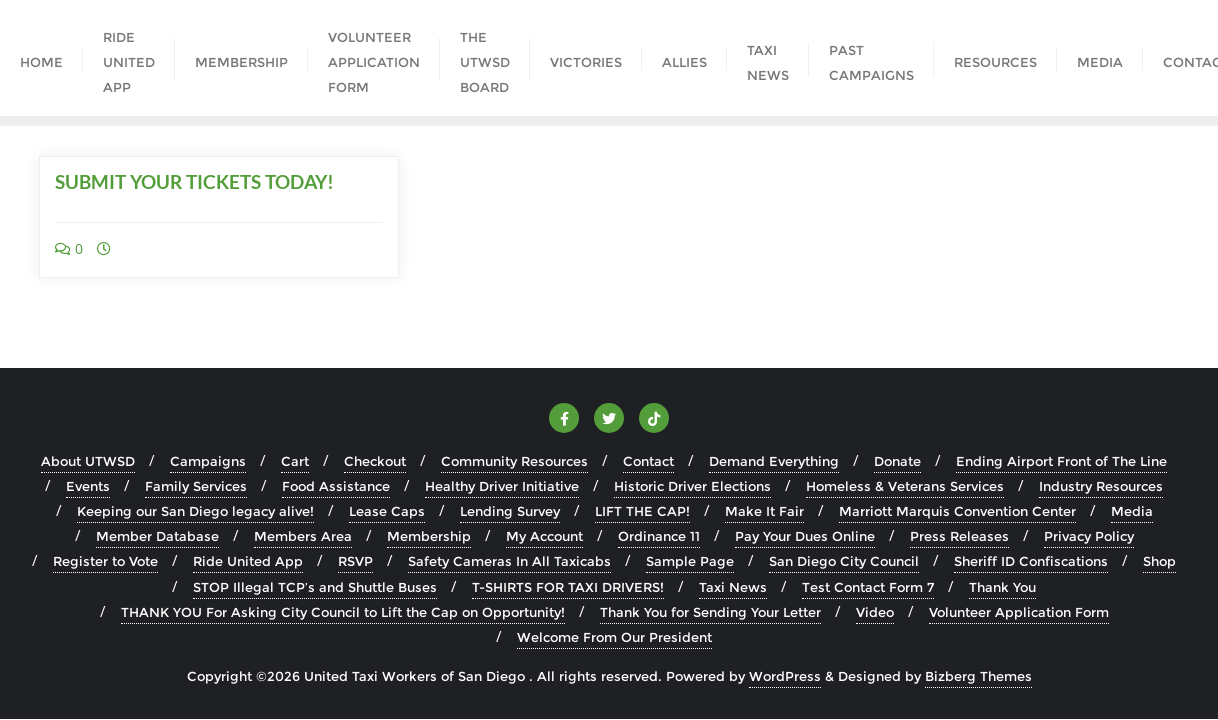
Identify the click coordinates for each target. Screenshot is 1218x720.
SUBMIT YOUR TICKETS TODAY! (194, 181)
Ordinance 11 (659, 536)
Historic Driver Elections (692, 486)
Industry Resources (1101, 486)
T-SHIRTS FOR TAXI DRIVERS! (568, 587)
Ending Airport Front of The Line (1061, 461)
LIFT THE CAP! (642, 511)
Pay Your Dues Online (805, 536)
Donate (897, 461)
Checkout (375, 461)
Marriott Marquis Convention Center (957, 511)
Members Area (303, 536)
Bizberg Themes (978, 676)
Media (1132, 511)
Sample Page (690, 561)
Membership (429, 536)
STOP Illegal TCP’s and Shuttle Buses (315, 587)
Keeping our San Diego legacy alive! (195, 511)
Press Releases (959, 536)
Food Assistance (336, 486)
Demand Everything (774, 461)
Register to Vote (105, 561)
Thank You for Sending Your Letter (710, 612)
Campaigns (208, 461)
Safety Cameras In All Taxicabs (509, 561)
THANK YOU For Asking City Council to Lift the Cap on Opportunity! (343, 612)
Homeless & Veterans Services (905, 486)
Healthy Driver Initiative (502, 486)
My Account (544, 536)
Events (88, 486)
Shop (1159, 561)
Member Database (157, 536)
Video (875, 612)
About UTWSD (88, 461)
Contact (648, 461)
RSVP (355, 561)
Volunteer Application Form (1019, 612)
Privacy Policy (1089, 536)
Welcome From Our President (614, 637)
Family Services (196, 486)
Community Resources (514, 461)
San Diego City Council (844, 561)
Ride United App (248, 561)
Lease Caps (387, 511)
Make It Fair (764, 511)
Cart (295, 461)
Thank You (1002, 587)
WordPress (785, 676)
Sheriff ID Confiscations (1031, 561)
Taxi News (733, 587)
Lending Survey (510, 511)
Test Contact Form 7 (868, 587)
